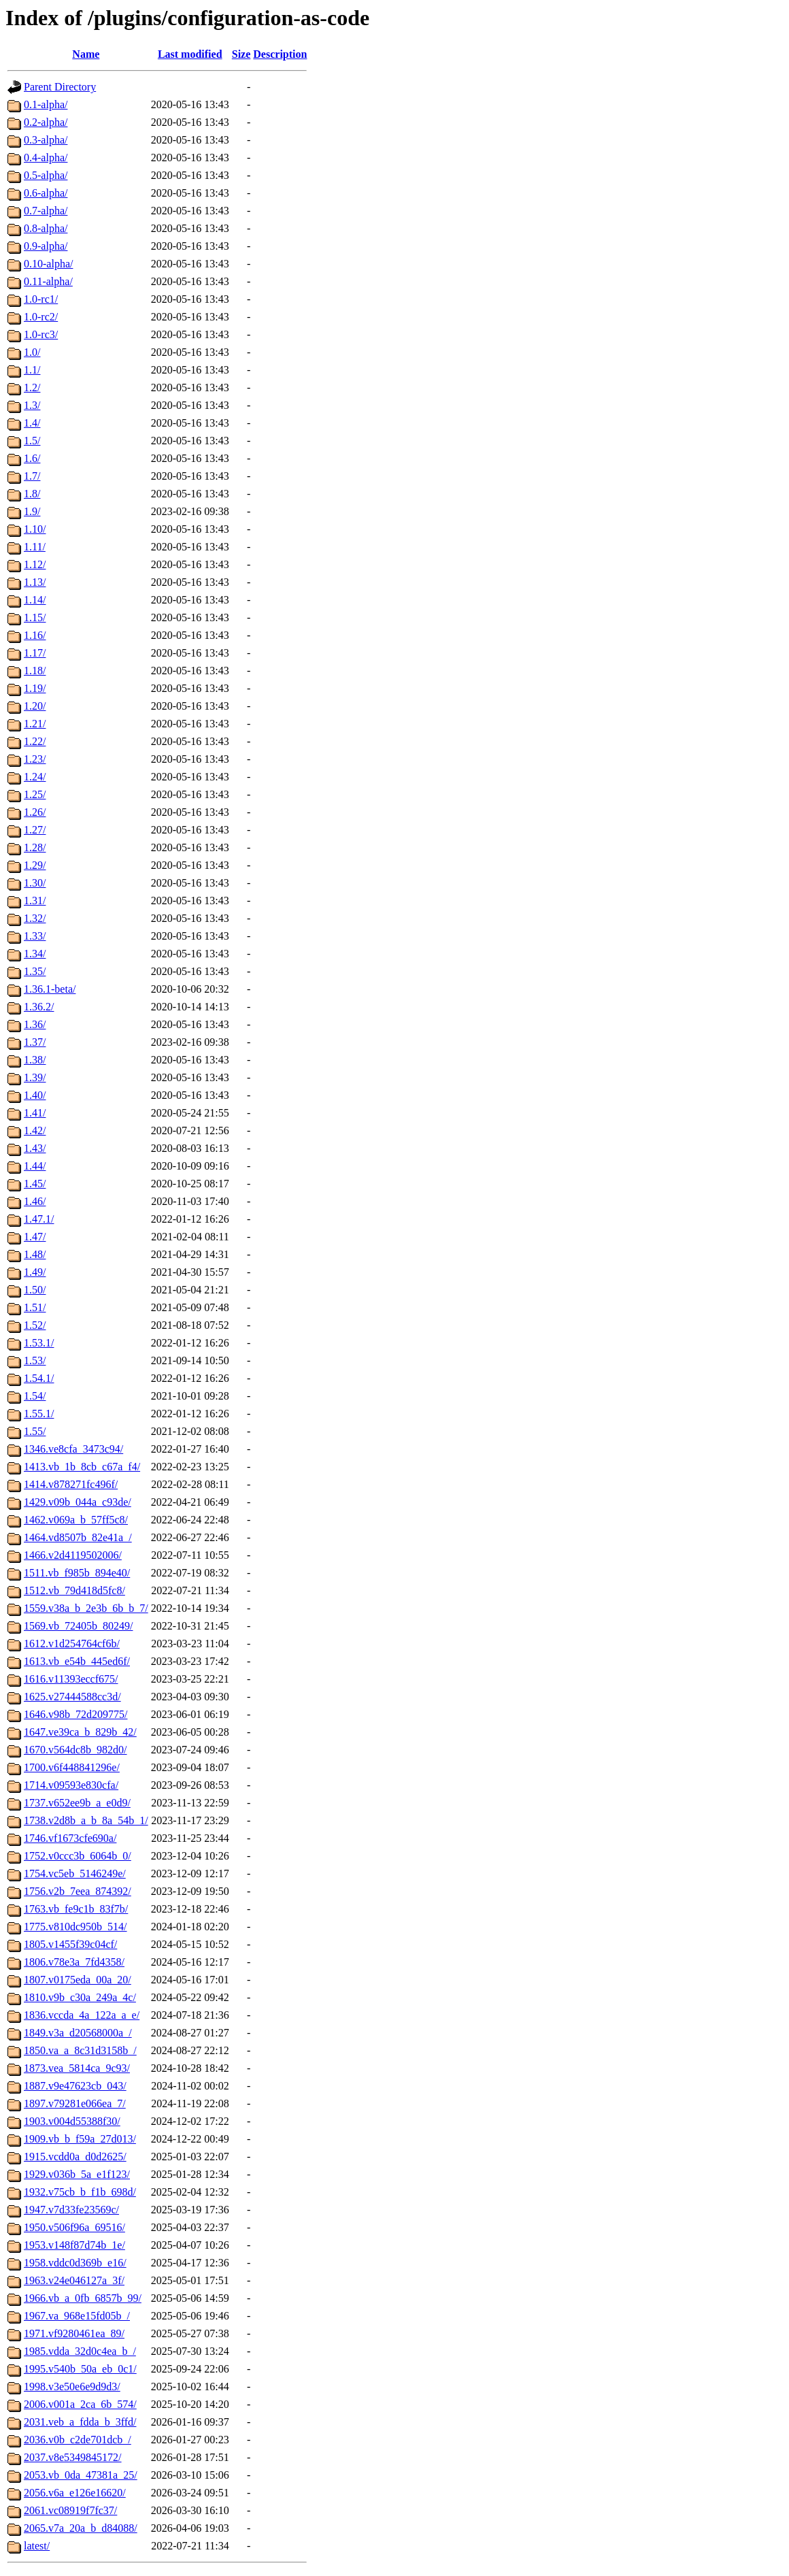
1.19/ (35, 688)
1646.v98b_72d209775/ (75, 1714)
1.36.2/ (39, 1006)
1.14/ (35, 600)
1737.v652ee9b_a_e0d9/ (77, 1803)
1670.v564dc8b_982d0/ (75, 1749)
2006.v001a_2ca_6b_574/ (80, 2404)
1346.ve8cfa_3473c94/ (73, 1449)
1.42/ (35, 1130)
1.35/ (35, 971)
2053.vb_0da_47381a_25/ (80, 2475)
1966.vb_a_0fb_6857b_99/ (82, 2298)
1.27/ (35, 830)
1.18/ (35, 670)
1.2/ (32, 387)
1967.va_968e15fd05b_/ (77, 2316)
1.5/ (32, 440)
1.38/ (35, 1060)
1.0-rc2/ (41, 317)
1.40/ (35, 1095)
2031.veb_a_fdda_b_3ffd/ (80, 2422)
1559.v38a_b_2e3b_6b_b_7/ (86, 1608)
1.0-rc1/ (41, 299)
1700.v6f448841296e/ (72, 1767)
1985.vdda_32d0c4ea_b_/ (80, 2351)
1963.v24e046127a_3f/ (74, 2280)
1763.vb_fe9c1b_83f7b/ (76, 1909)
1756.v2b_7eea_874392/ (77, 1891)
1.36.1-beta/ (49, 989)
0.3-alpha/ (45, 140)
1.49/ (35, 1272)
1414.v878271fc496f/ (71, 1484)
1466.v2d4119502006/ (73, 1555)
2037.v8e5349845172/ (73, 2457)
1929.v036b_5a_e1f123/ (77, 2174)
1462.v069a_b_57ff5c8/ (76, 1519)
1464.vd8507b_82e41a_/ (78, 1537)
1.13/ (35, 582)
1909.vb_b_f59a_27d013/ (80, 2139)
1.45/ (35, 1183)
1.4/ (32, 423)
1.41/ (35, 1113)
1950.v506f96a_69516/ (74, 2227)
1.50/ (35, 1289)
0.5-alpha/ (45, 175)
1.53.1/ (39, 1343)
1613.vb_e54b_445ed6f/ (77, 1661)
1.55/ (35, 1431)
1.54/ (35, 1396)
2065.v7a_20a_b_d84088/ (80, 2528)
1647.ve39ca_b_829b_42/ (80, 1732)
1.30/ (35, 883)
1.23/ (35, 759)
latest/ (37, 2546)
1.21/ (35, 723)
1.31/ (35, 900)
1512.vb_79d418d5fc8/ (74, 1590)
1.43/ (35, 1148)
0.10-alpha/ (48, 263)
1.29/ (35, 865)
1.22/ (35, 741)
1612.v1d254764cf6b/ (72, 1643)
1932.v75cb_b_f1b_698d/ (80, 2192)
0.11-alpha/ (48, 281)
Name (85, 54)
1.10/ (35, 529)
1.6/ (32, 458)
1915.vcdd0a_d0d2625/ (75, 2156)
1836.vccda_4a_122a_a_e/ (81, 2015)
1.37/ (35, 1042)
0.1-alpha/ (45, 104)
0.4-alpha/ (45, 157)
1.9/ (32, 511)
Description (280, 54)
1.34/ (35, 953)
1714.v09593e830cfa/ (71, 1785)
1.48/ (35, 1254)
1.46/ (35, 1201)
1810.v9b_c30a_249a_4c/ (80, 1997)
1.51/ (35, 1307)
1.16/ (35, 635)
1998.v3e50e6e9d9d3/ (72, 2386)
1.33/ (35, 936)
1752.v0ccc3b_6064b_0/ (77, 1856)
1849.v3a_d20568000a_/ (78, 2032)
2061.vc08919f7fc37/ (70, 2510)
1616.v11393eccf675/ (71, 1679)
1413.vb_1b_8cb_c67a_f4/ (82, 1466)
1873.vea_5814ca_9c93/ (77, 2068)
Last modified (190, 54)
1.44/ (35, 1166)
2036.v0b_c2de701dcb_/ (77, 2439)
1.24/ (35, 776)
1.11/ (35, 546)
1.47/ (35, 1236)
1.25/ (35, 794)
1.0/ (32, 352)
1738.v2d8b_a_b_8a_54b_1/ (86, 1820)
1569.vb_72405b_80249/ (78, 1626)
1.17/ (35, 653)
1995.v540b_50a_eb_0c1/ (80, 2369)
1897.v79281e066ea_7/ (75, 2103)
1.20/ (35, 706)
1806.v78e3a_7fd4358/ (74, 1962)
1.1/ (32, 370)
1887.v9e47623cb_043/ (75, 2086)
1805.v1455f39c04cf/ (70, 1944)
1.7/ (32, 476)
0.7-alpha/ (45, 210)
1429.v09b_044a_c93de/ (77, 1502)
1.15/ (35, 617)
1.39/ (35, 1077)
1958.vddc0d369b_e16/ (75, 2262)
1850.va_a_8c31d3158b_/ (80, 2050)
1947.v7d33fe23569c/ (71, 2209)
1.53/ (35, 1360)
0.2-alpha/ (45, 122)
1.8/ (32, 493)
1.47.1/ (39, 1219)
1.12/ (35, 564)
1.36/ (35, 1024)
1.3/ (32, 405)
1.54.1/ (39, 1378)
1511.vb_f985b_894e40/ (77, 1573)
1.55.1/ (39, 1413)
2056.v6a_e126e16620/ (75, 2492)
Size (241, 54)
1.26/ (35, 812)
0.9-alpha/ (45, 246)
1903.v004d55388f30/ (72, 2121)
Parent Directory (60, 87)
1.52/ (35, 1325)
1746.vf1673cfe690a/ (70, 1838)
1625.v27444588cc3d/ (72, 1696)
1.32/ (35, 918)
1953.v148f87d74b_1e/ (74, 2245)
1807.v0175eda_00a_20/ (77, 1979)
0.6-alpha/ (45, 193)
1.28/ (35, 847)
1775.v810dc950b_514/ (75, 1926)
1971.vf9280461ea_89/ (74, 2333)
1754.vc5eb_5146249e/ (75, 1873)
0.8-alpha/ (45, 228)
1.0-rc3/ (41, 334)
